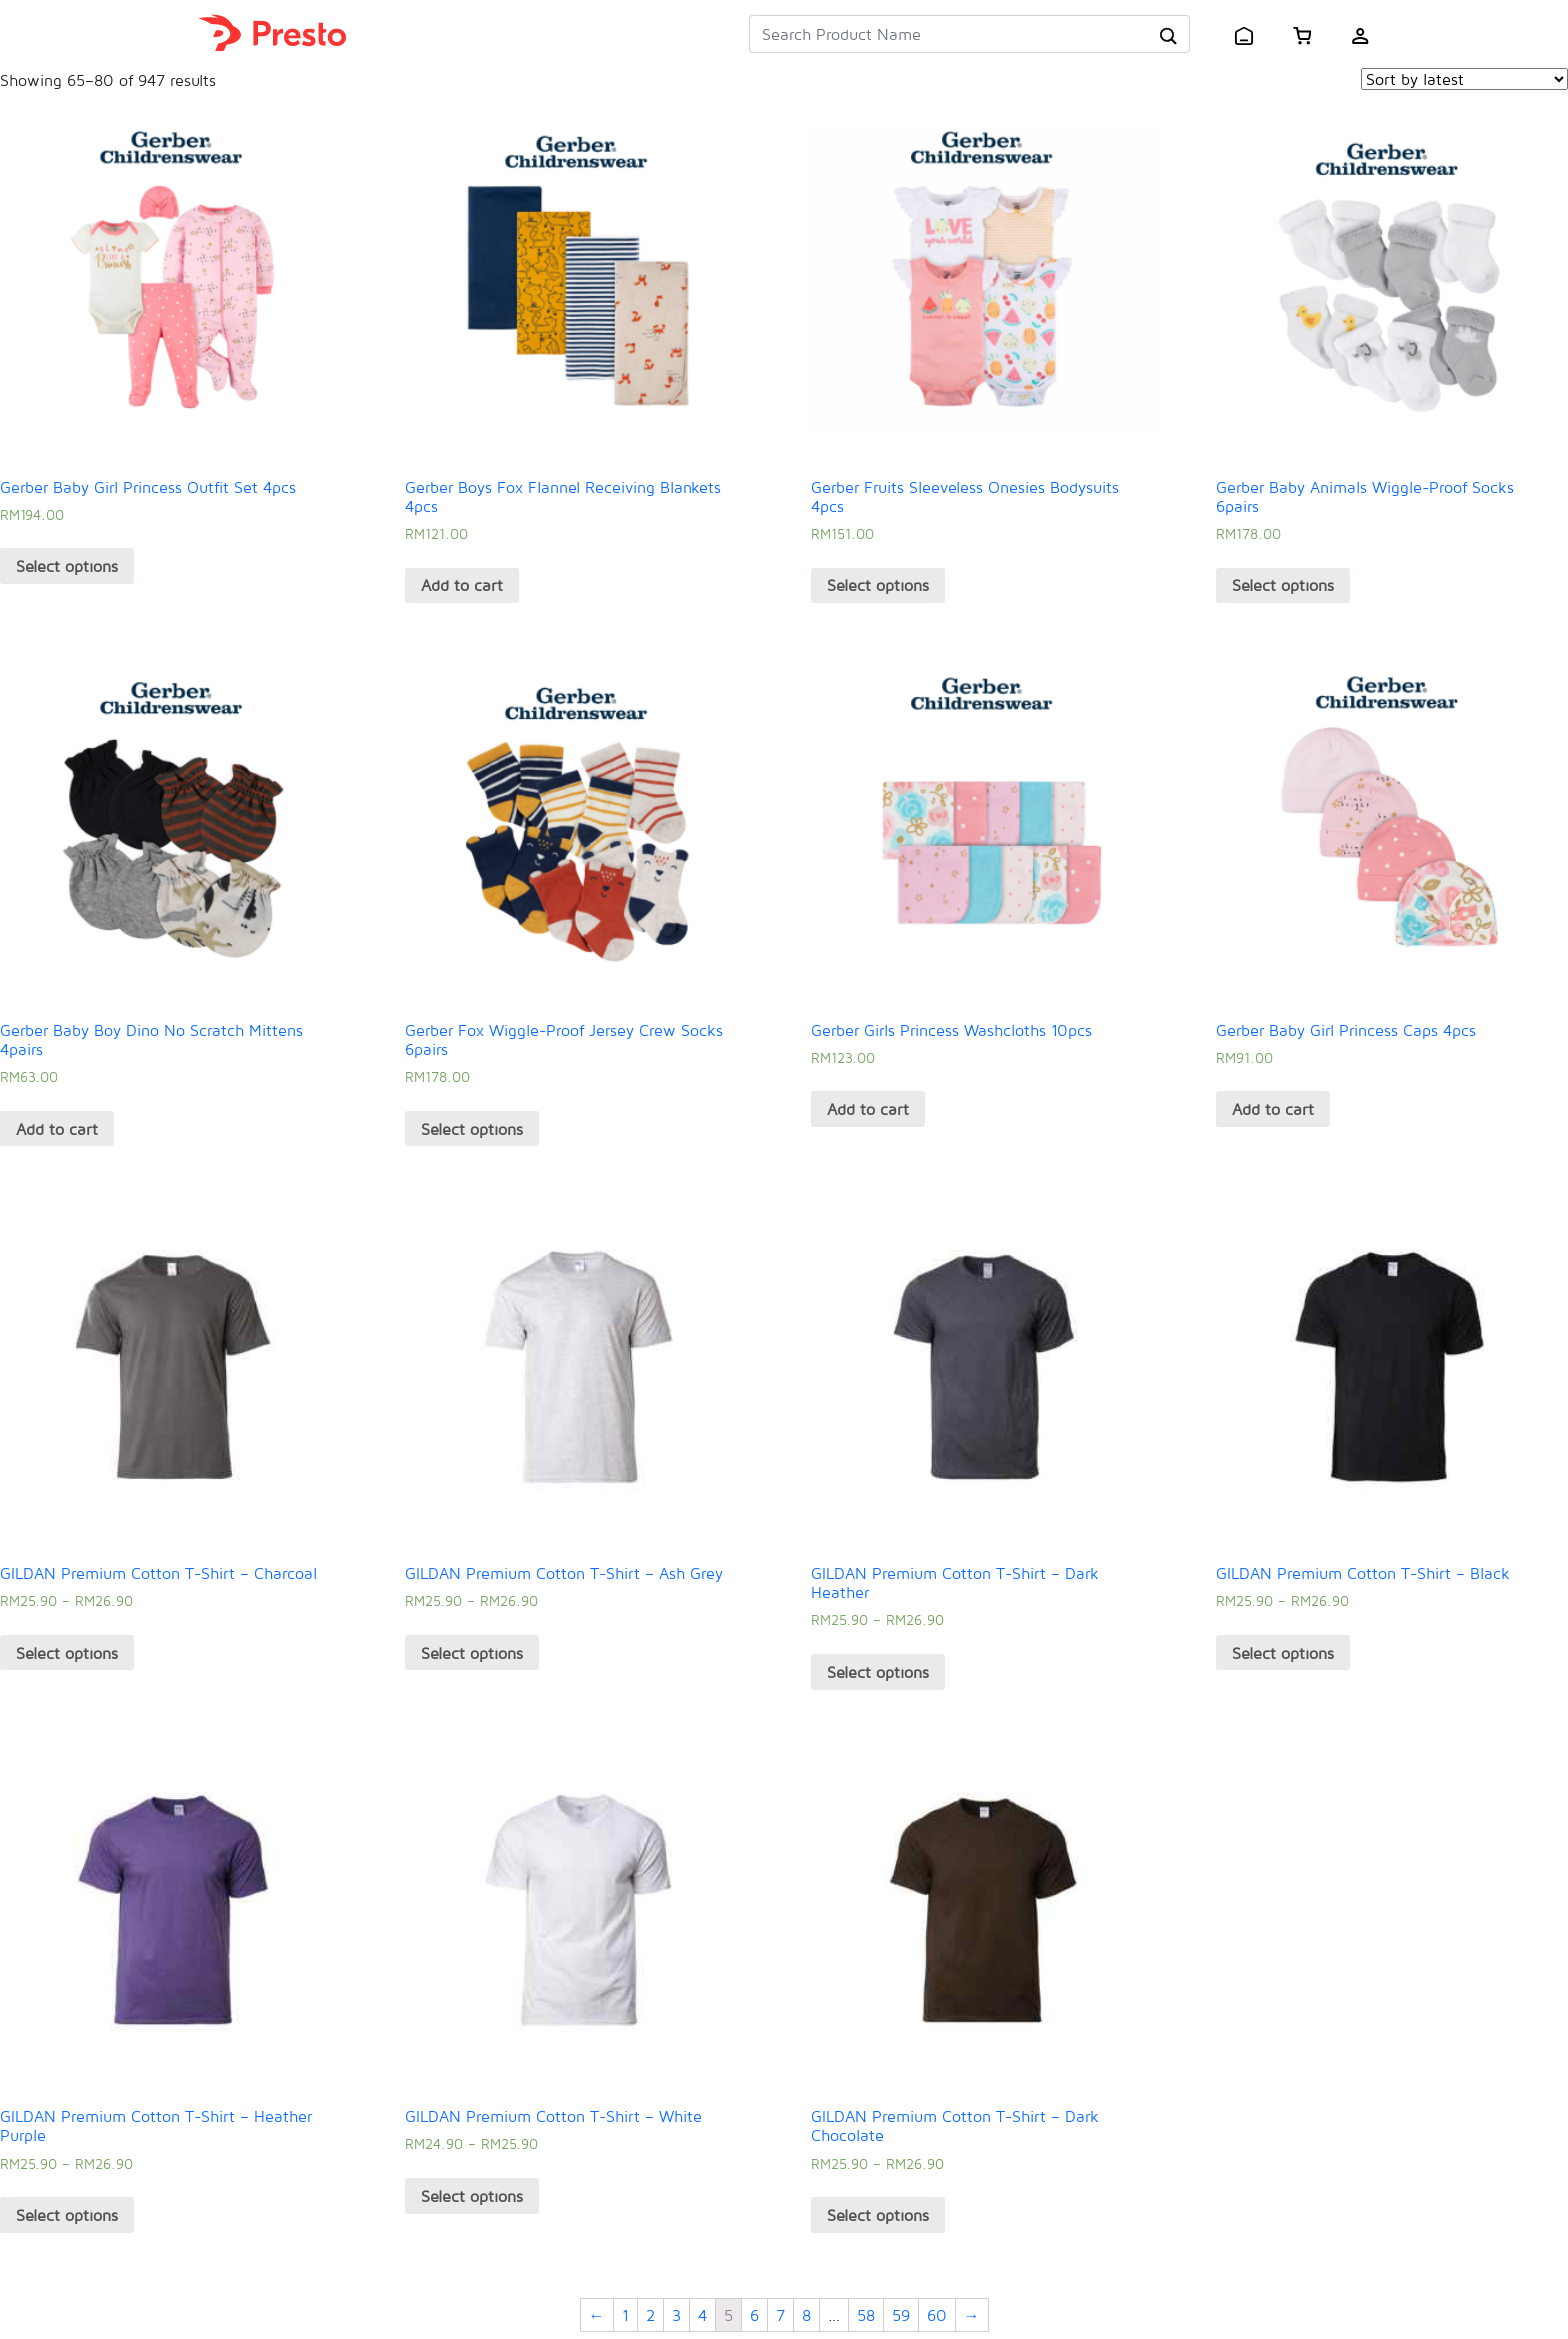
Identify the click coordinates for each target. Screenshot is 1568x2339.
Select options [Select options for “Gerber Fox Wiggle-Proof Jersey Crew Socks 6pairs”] (472, 1129)
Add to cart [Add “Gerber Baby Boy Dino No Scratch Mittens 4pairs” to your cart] (57, 1129)
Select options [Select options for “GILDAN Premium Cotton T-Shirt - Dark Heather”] (878, 1672)
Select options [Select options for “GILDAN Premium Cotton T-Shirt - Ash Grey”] (472, 1653)
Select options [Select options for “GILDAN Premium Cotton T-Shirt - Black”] (1283, 1653)
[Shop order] (1464, 79)
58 (866, 2315)
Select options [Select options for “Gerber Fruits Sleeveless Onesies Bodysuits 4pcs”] (878, 585)
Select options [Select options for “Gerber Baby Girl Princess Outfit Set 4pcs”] (67, 566)
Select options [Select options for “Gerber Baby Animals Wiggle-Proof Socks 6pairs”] (1283, 585)
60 (937, 2315)
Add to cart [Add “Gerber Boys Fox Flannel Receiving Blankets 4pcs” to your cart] (462, 585)
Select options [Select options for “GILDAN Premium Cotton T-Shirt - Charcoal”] (67, 1653)
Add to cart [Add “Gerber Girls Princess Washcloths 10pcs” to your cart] (868, 1109)
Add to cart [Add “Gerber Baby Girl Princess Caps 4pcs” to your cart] (1273, 1109)
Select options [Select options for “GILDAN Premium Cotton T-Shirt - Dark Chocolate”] (878, 2215)
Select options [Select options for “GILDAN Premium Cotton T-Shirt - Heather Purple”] (67, 2215)
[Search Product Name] (949, 34)
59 (901, 2315)
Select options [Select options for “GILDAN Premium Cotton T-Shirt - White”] (472, 2196)
